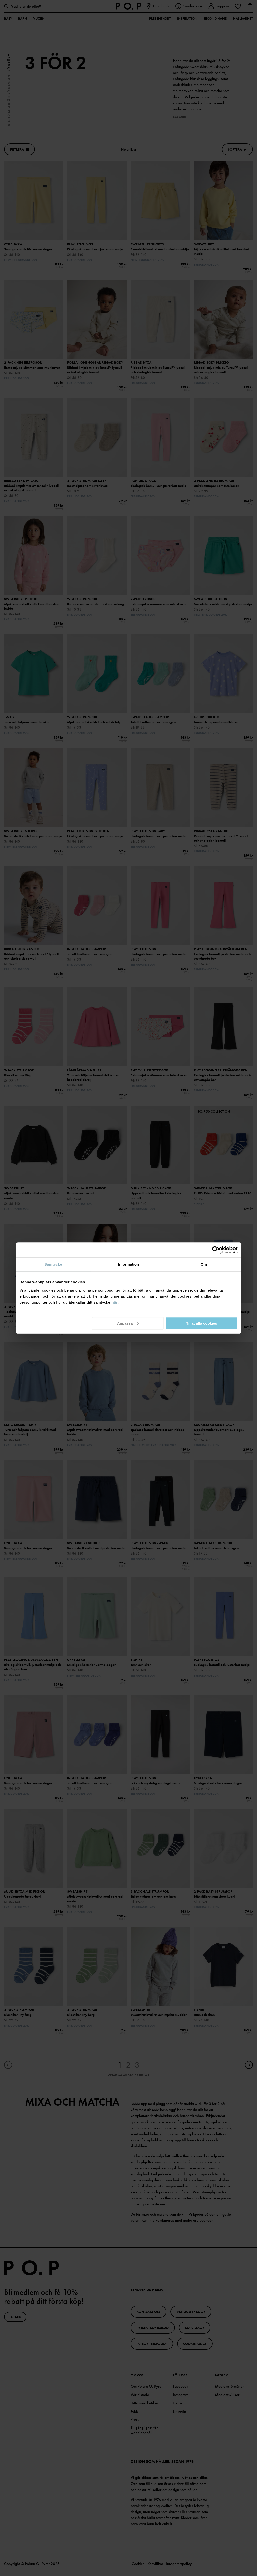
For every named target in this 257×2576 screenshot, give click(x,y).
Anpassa (128, 1323)
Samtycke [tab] (53, 1264)
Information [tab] (128, 1264)
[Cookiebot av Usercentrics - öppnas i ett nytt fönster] (216, 1250)
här (115, 1302)
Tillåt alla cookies (201, 1323)
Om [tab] (204, 1264)
